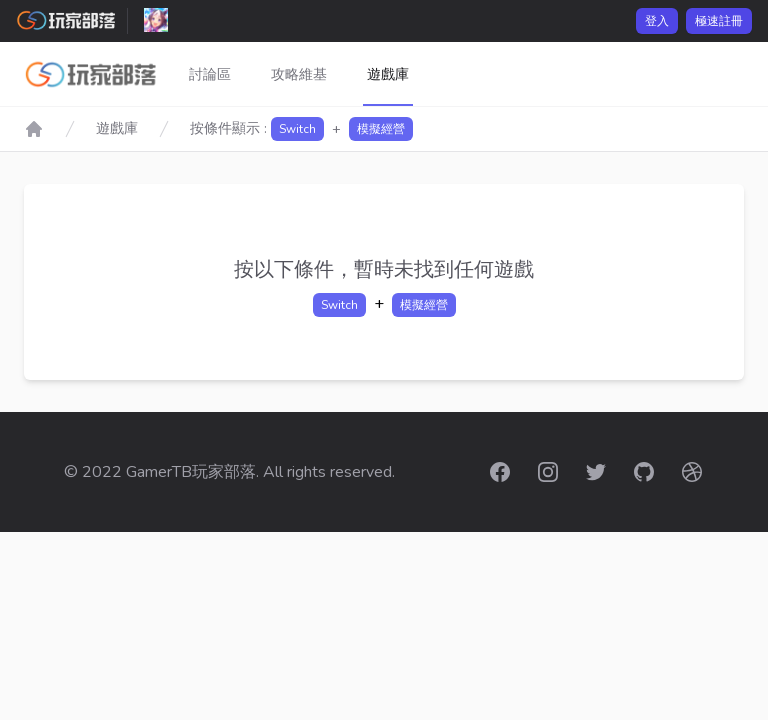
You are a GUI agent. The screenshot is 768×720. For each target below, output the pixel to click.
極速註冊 (719, 21)
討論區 (210, 74)
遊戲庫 (388, 74)
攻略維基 (299, 74)
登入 (657, 21)
